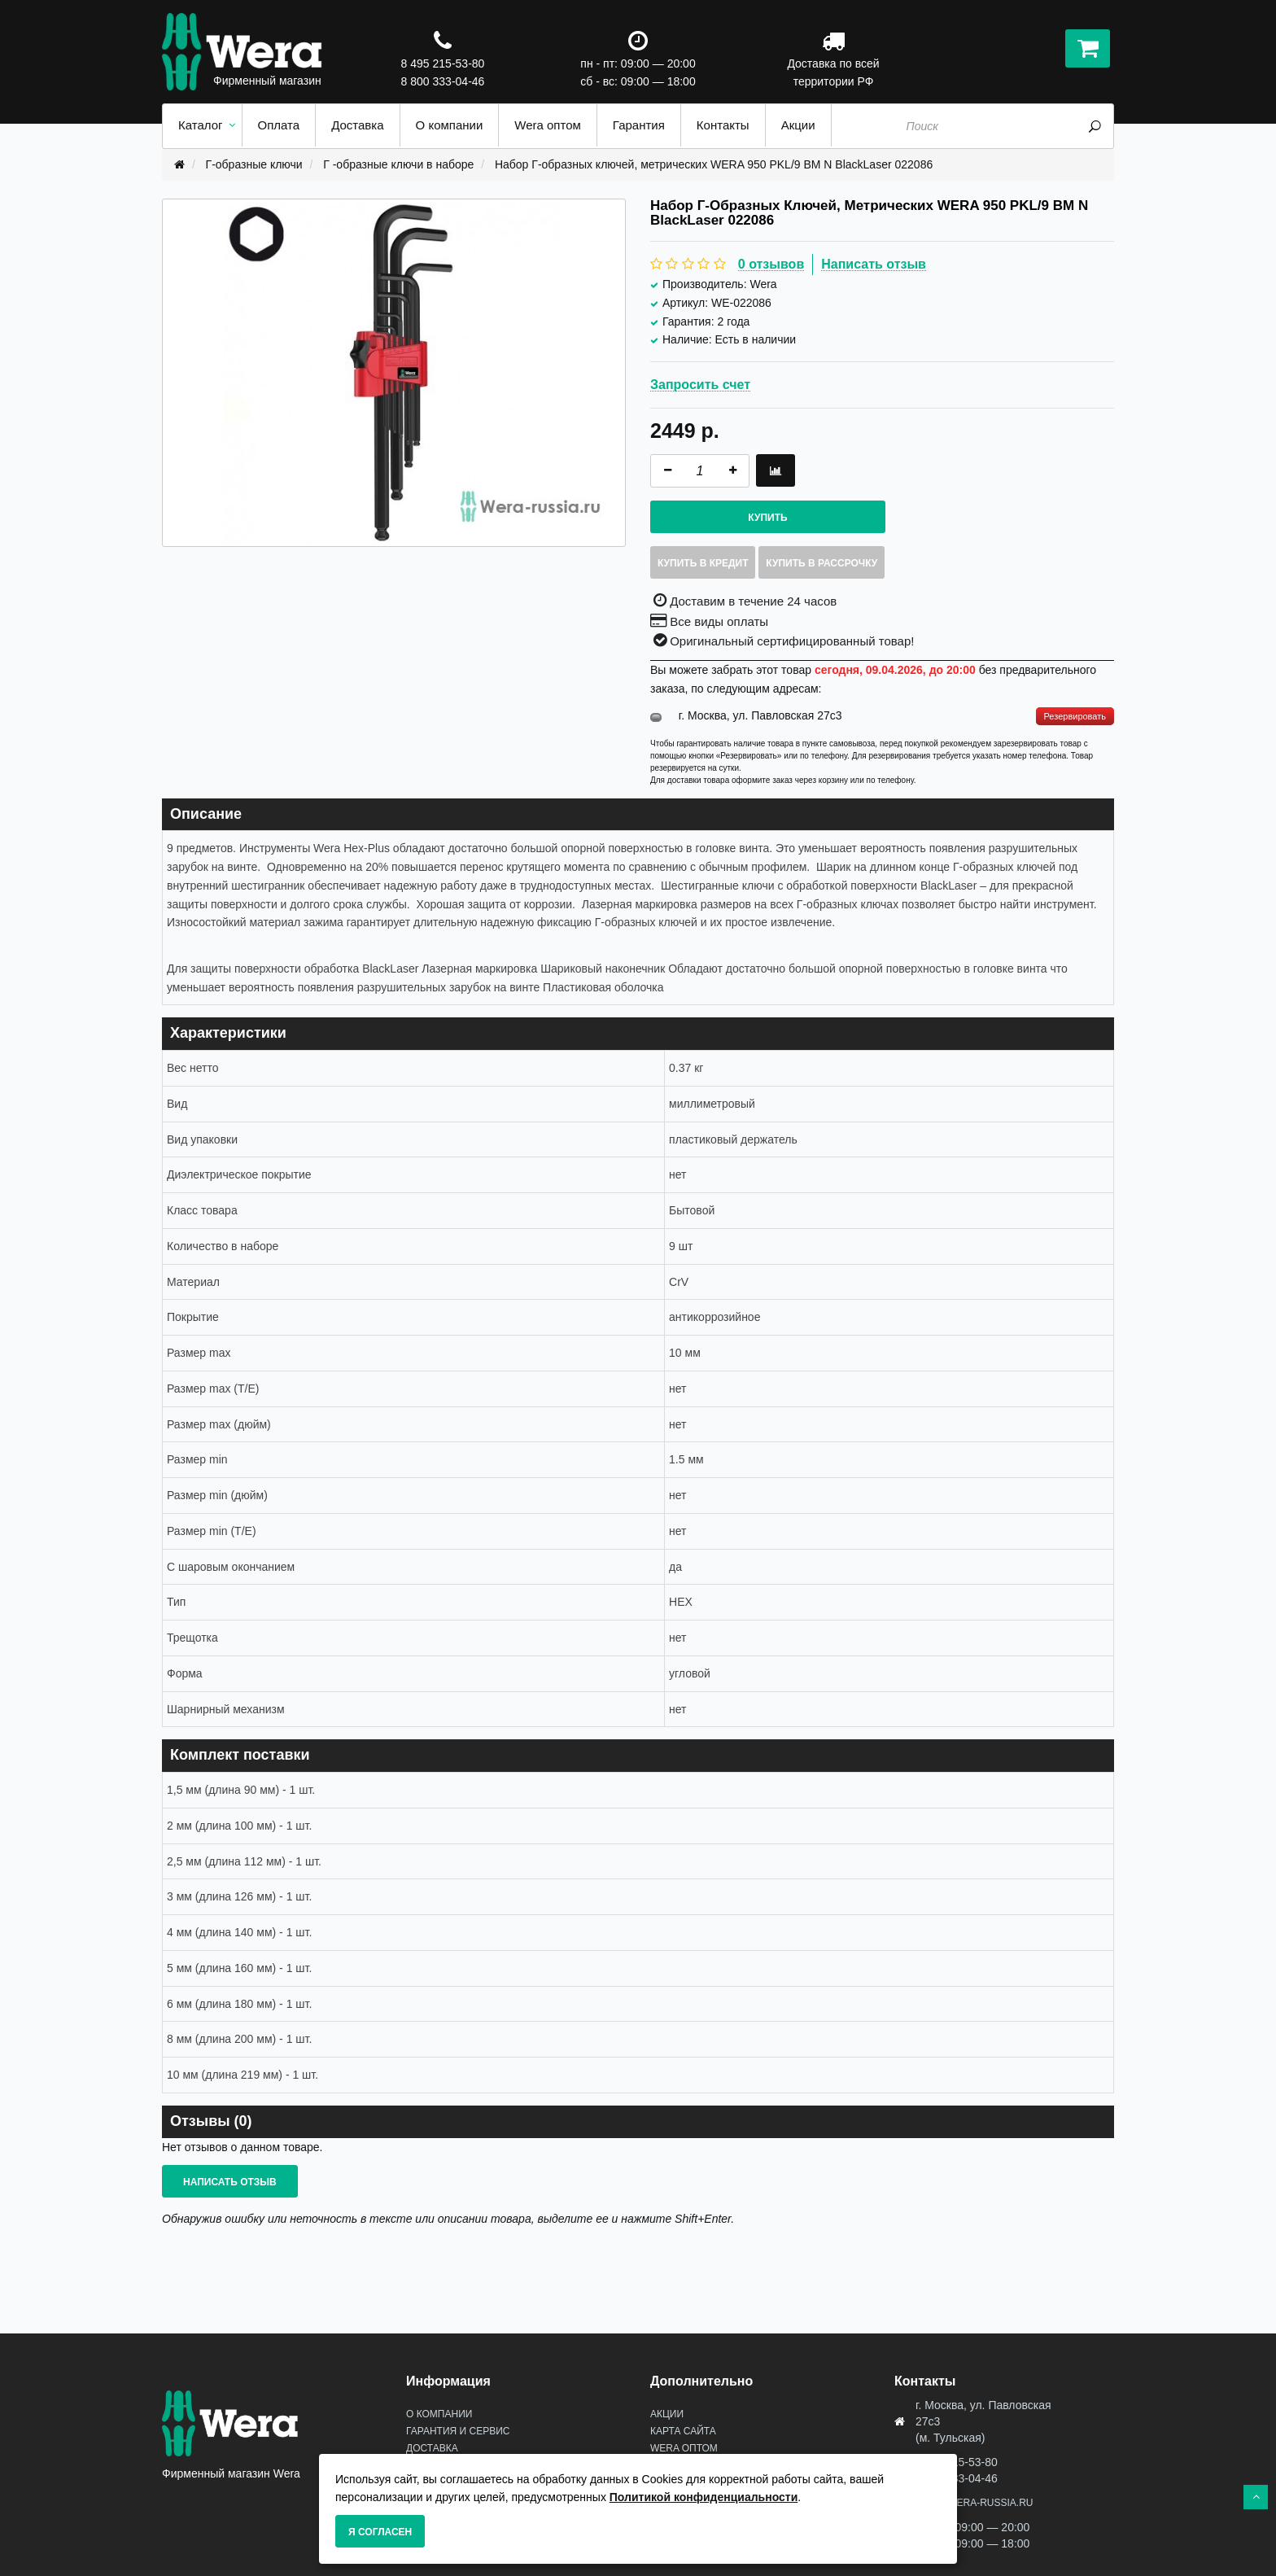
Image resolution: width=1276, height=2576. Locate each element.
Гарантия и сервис (457, 2431)
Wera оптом (684, 2448)
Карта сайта (683, 2431)
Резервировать (1075, 716)
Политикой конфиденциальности (704, 2497)
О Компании (439, 2414)
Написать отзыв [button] (230, 2182)
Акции (667, 2414)
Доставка (432, 2448)
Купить (767, 517)
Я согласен (380, 2532)
